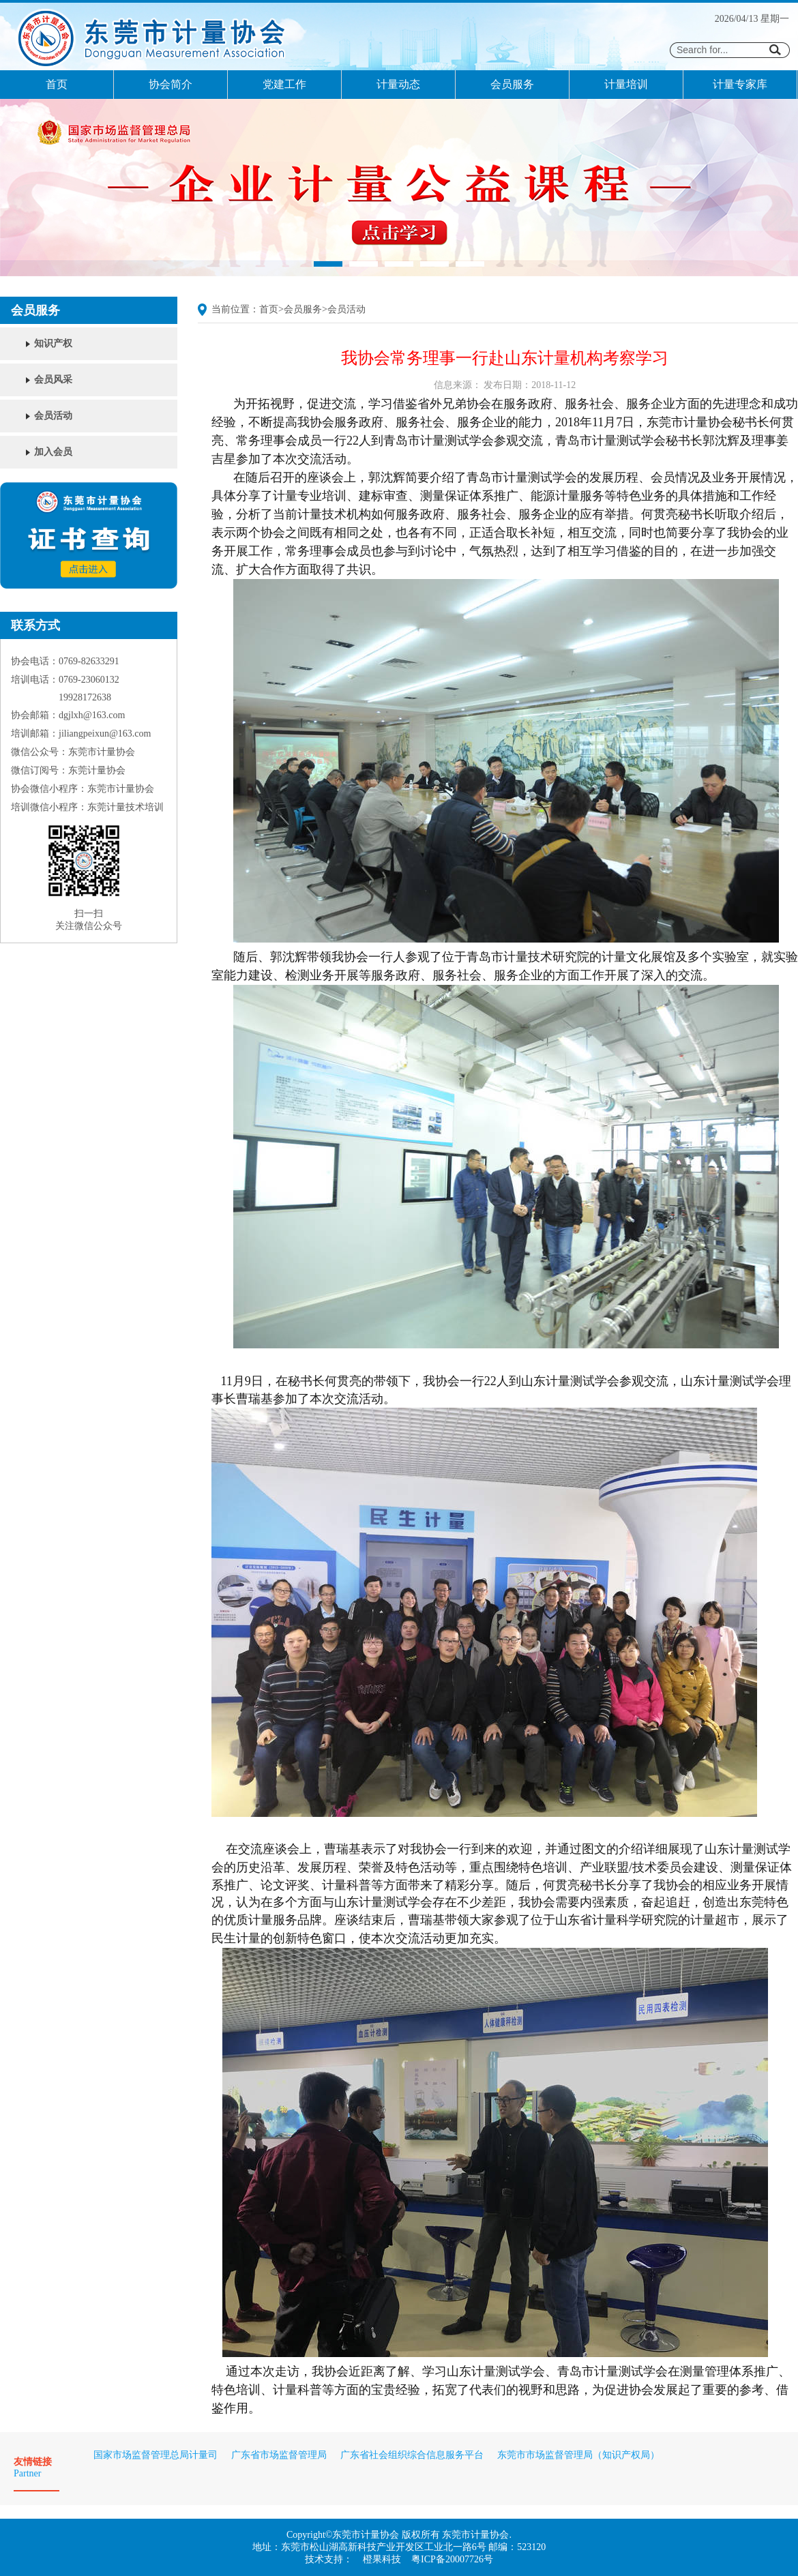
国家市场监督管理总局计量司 (155, 2455)
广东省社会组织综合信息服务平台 (412, 2455)
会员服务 (512, 84)
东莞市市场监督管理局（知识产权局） (578, 2455)
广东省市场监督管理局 (279, 2455)
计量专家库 (740, 84)
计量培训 (626, 84)
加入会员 (53, 452)
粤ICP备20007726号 (452, 2559)
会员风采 (53, 379)
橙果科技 (382, 2559)
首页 (57, 84)
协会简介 (170, 84)
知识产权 (53, 343)
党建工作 (284, 84)
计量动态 (398, 84)
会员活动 (53, 416)
